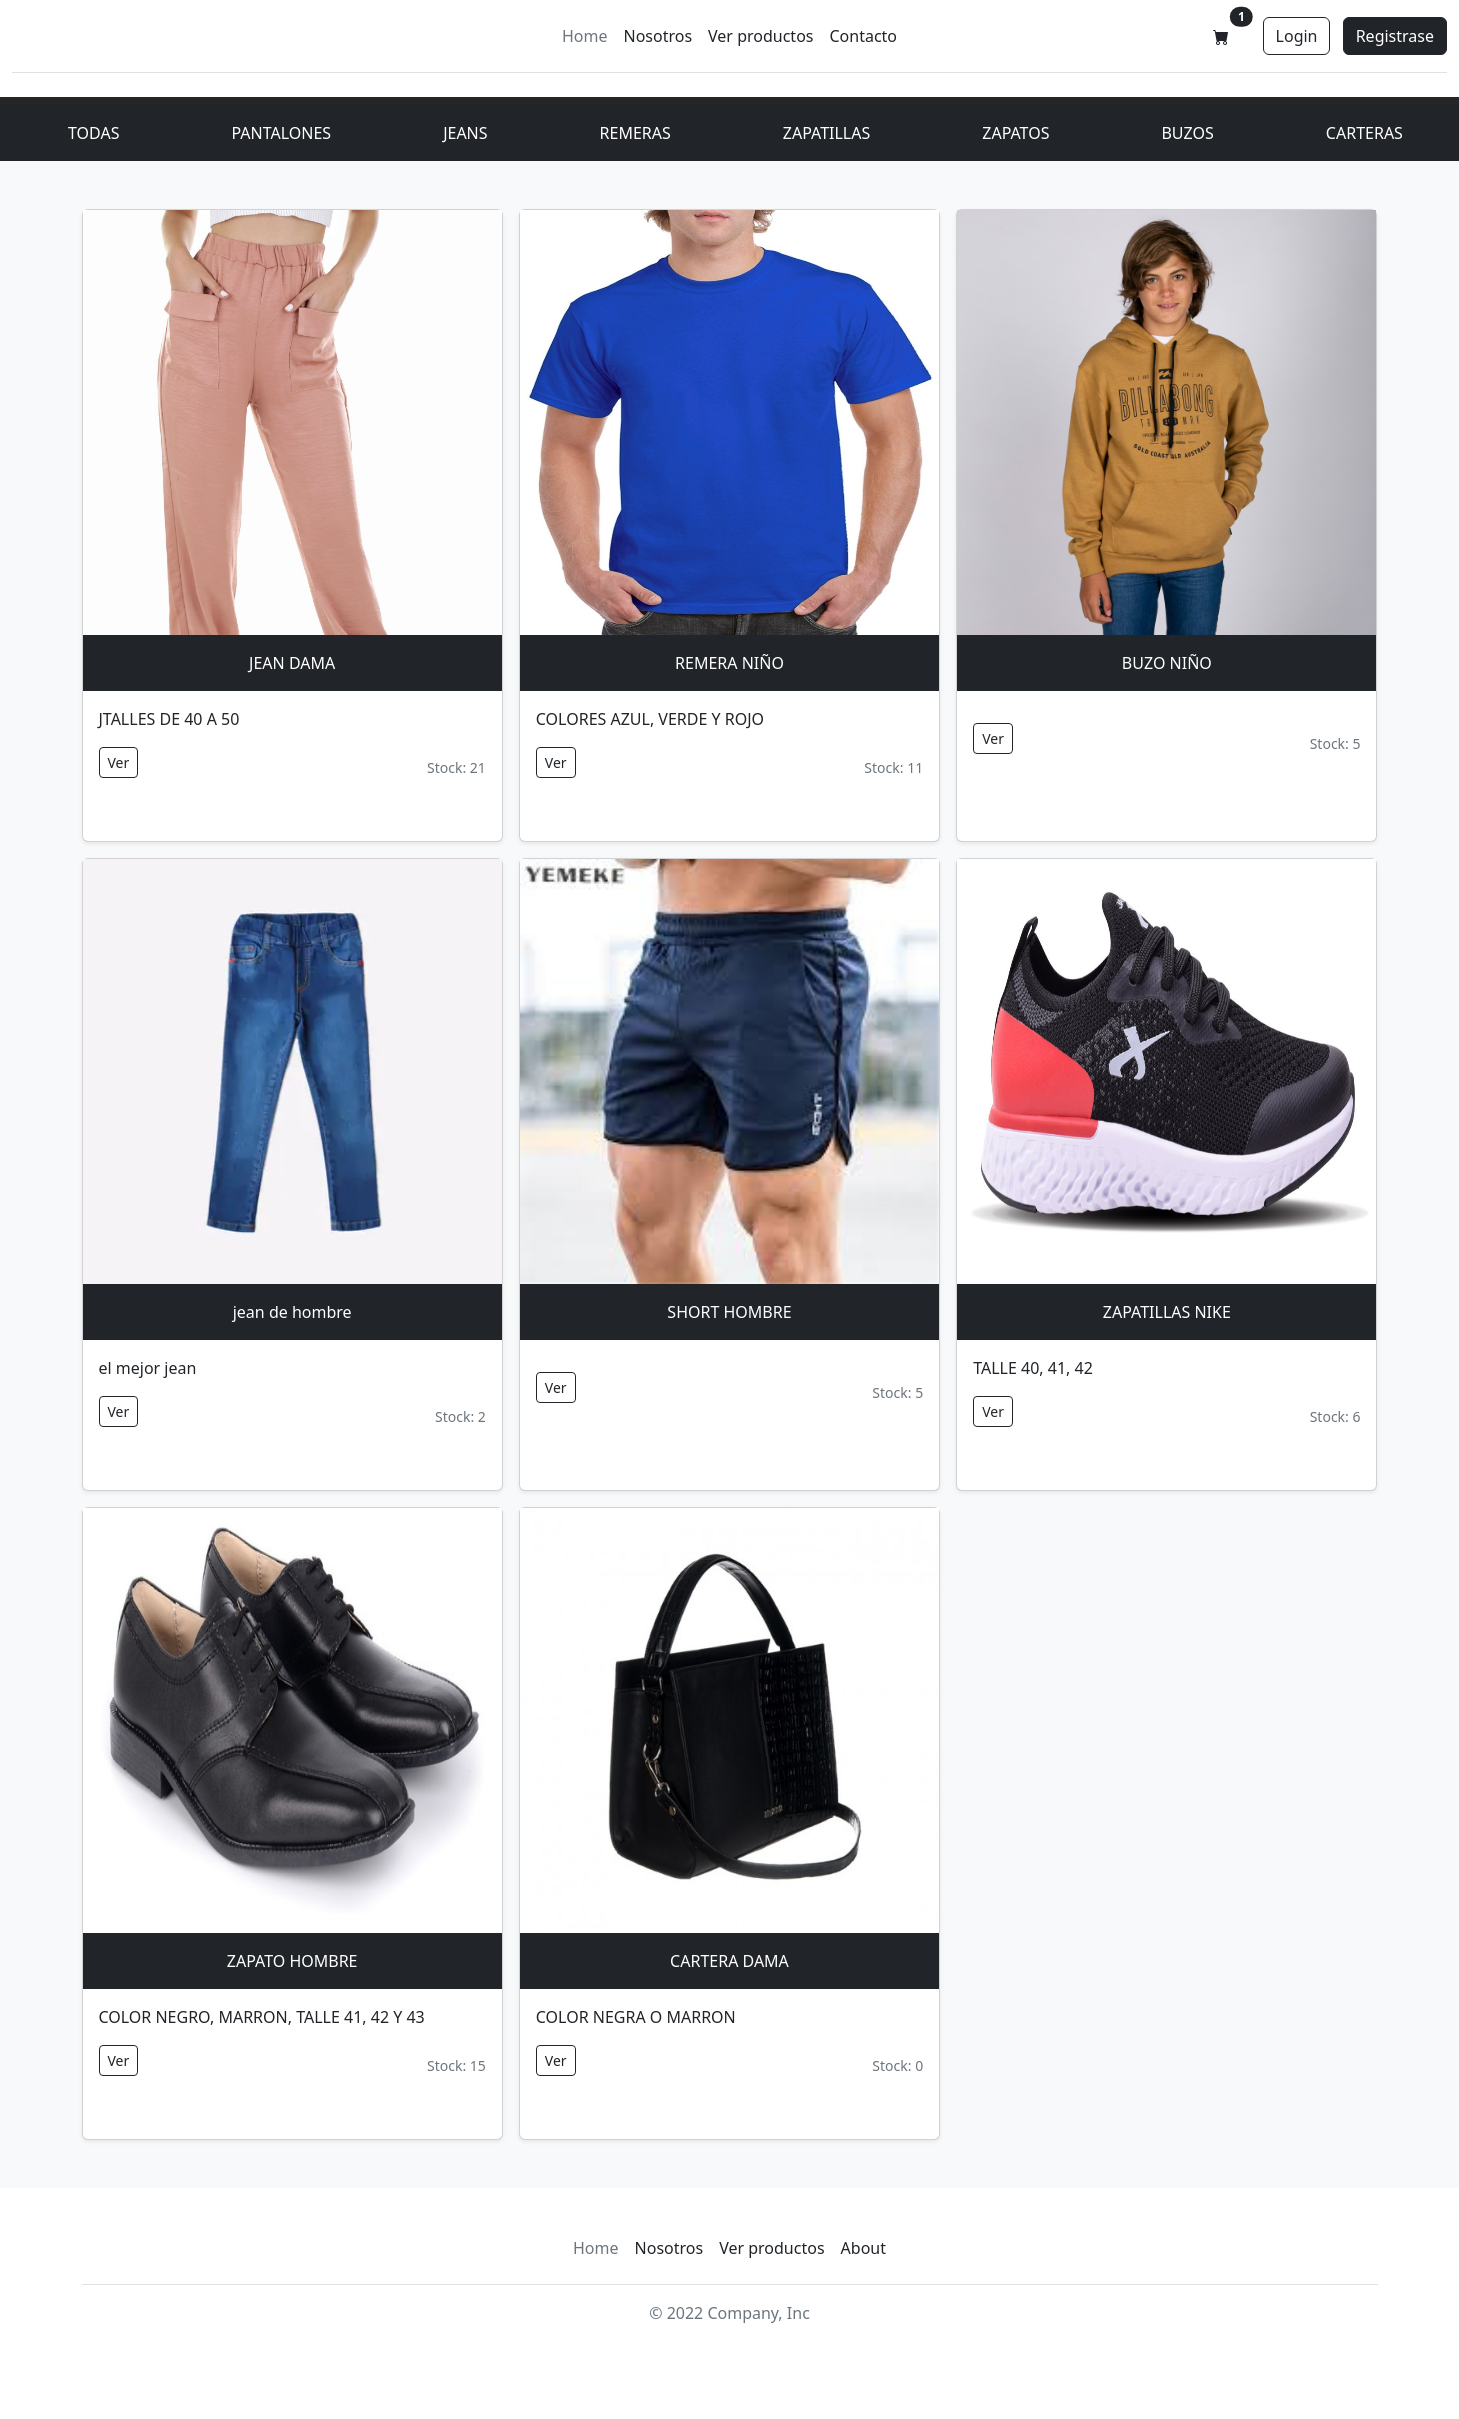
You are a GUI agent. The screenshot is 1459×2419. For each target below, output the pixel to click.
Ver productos (760, 36)
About (863, 2248)
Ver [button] (119, 762)
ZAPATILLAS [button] (826, 133)
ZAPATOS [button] (1015, 133)
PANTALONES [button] (281, 133)
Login (1297, 36)
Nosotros (657, 36)
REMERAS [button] (635, 133)
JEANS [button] (465, 133)
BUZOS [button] (1187, 133)
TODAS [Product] (93, 133)
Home (585, 36)
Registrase (1395, 36)
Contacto (863, 36)
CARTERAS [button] (1364, 133)
